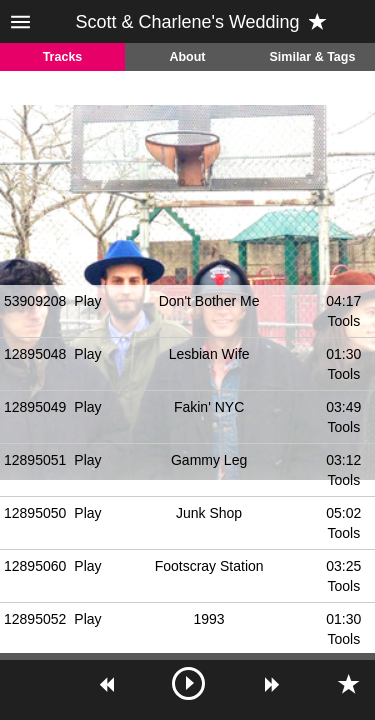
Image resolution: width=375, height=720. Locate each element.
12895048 (35, 354)
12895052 (35, 619)
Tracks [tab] (63, 57)
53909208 (35, 301)
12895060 (35, 566)
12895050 (35, 513)
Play (87, 301)
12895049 (35, 407)
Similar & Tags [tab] (313, 57)
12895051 (35, 460)
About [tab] (187, 57)
